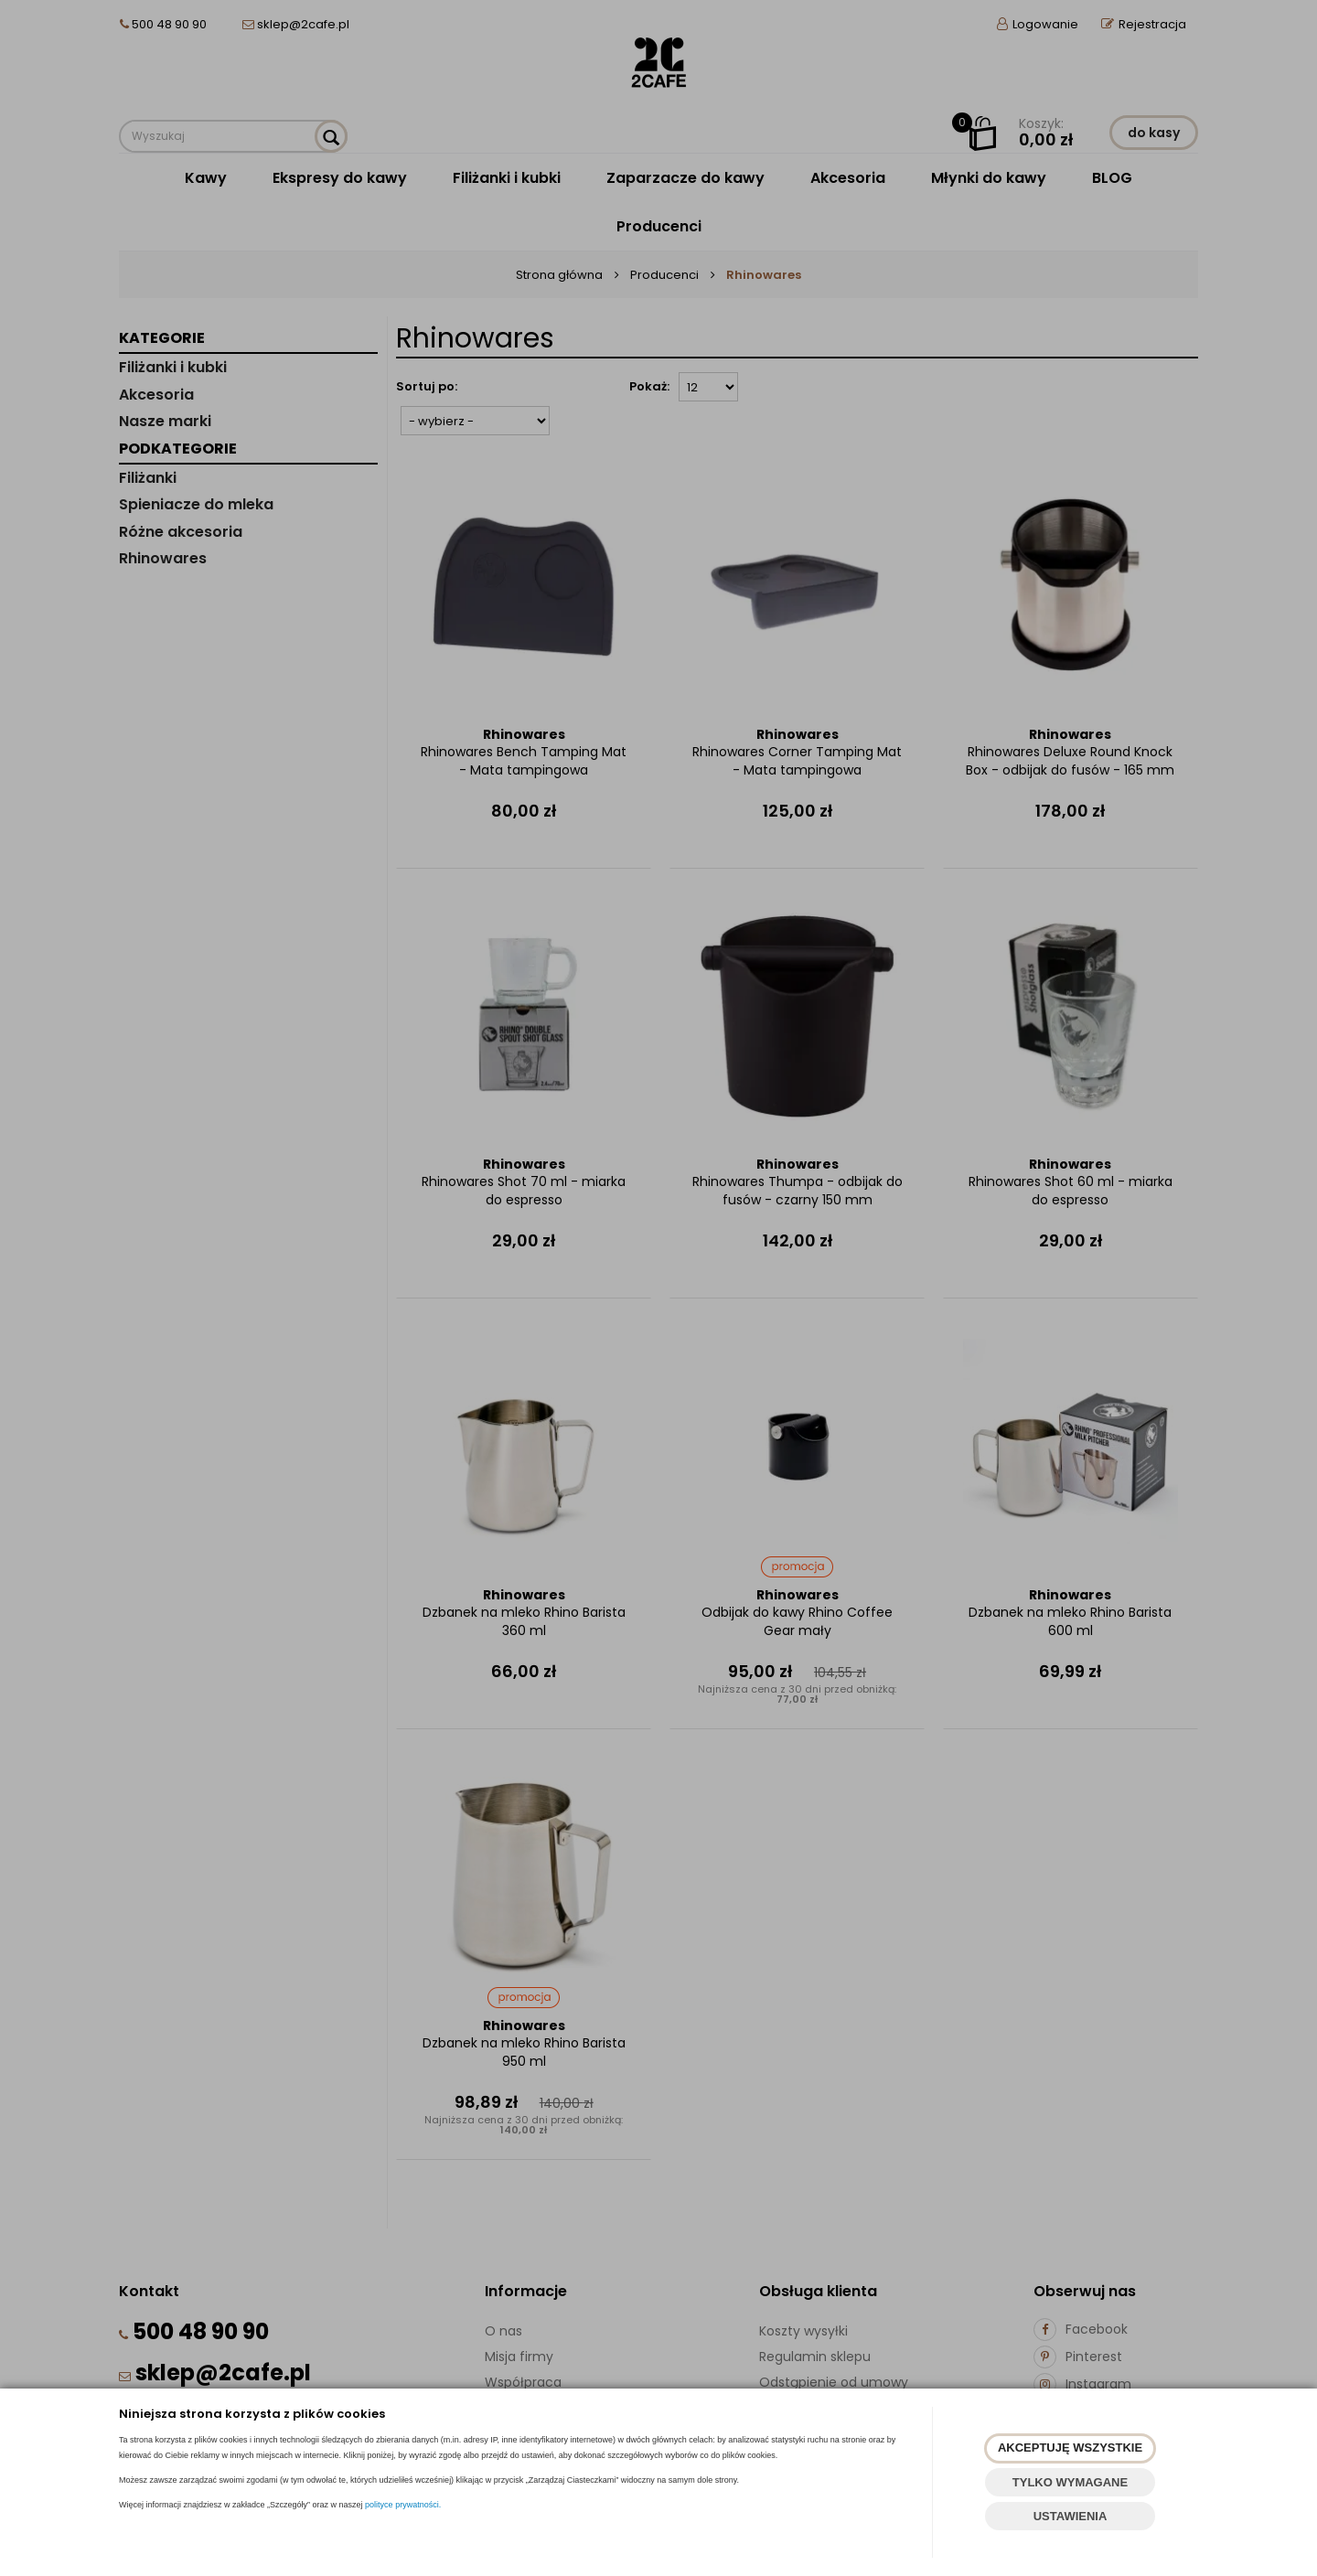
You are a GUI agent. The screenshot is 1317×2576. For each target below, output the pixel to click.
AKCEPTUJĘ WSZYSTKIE (1070, 2447)
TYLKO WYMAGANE (1070, 2482)
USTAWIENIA (1070, 2516)
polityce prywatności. (403, 2504)
